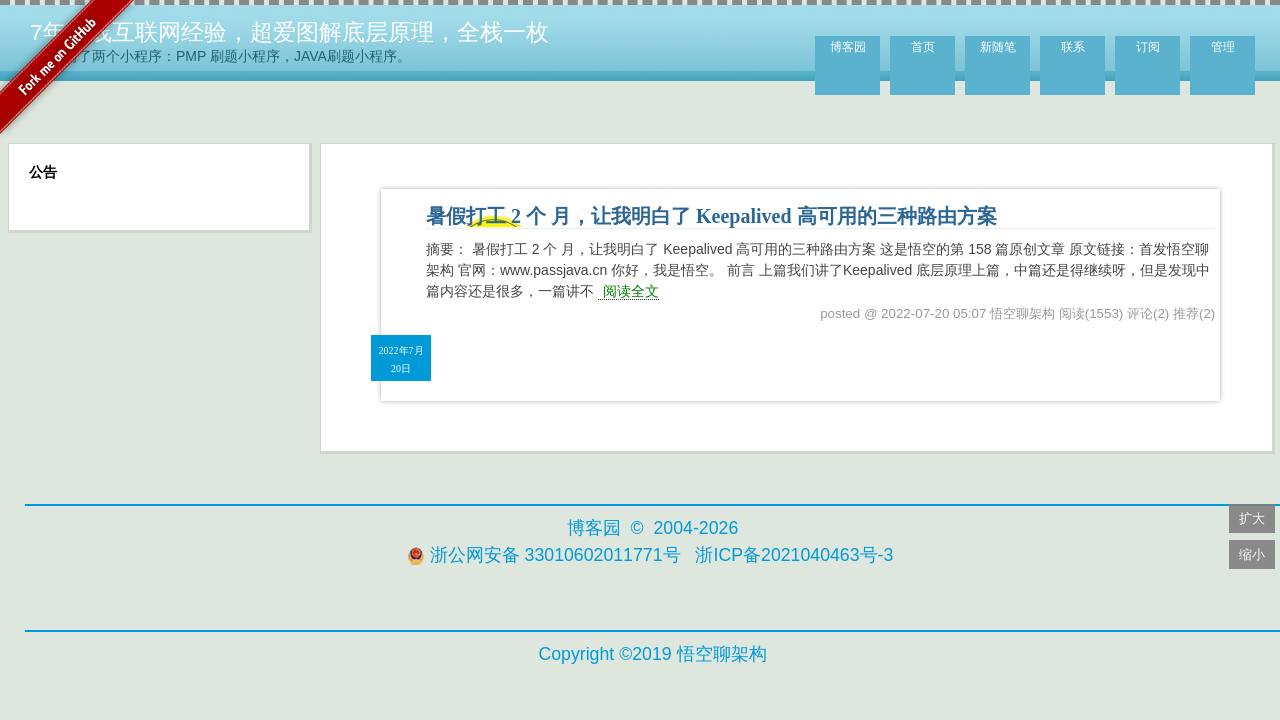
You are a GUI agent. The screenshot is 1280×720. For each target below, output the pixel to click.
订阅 (1148, 47)
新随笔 (998, 47)
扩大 (1252, 518)
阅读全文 (631, 291)
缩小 (1252, 554)
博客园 (848, 47)
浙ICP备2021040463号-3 (794, 555)
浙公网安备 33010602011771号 (544, 555)
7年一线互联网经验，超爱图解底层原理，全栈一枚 (289, 32)
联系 (1073, 47)
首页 (923, 47)
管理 (1223, 47)
